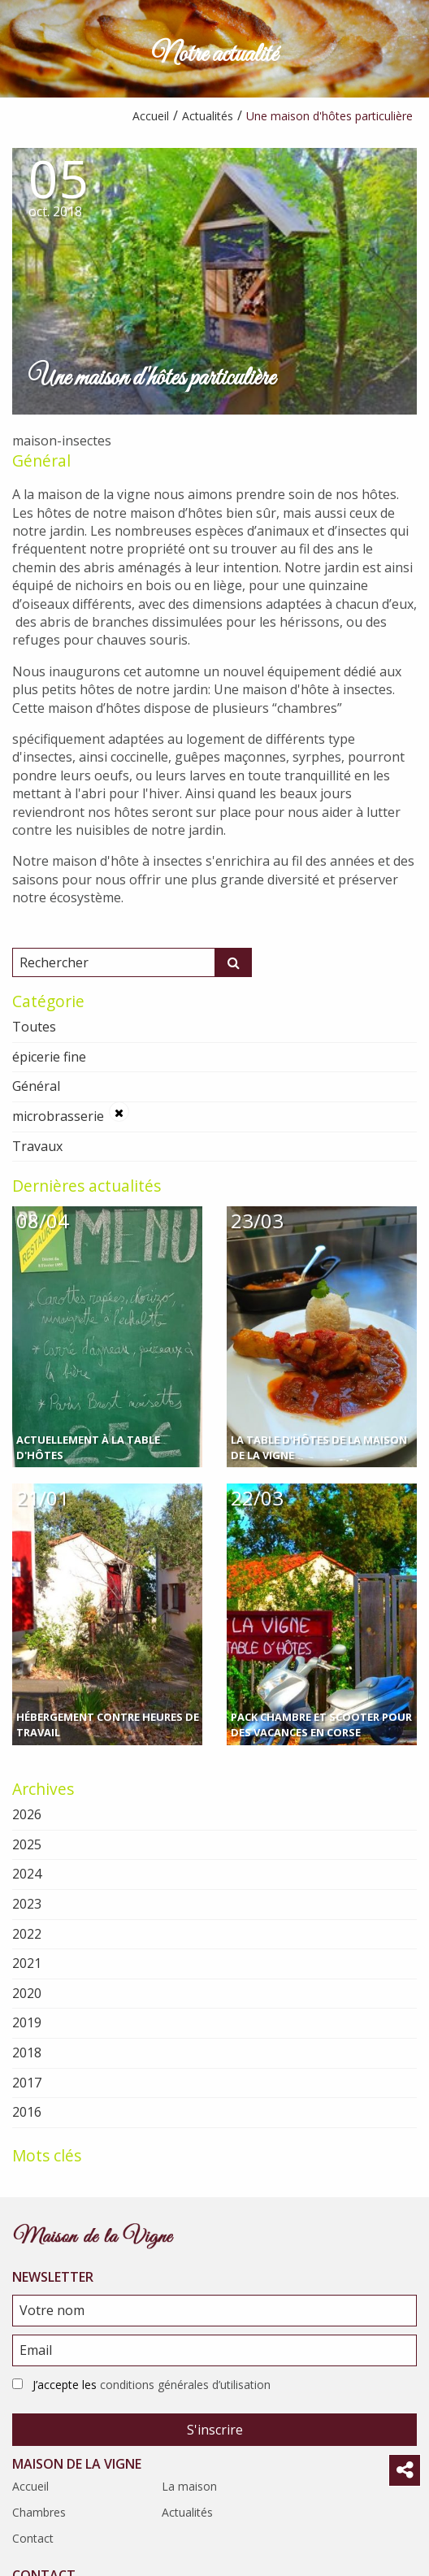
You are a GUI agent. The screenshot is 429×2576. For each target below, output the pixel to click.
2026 (26, 1814)
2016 (26, 2112)
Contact (33, 2538)
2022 (26, 1934)
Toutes (34, 1027)
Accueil (30, 2486)
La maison (189, 2486)
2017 (26, 2083)
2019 (26, 2022)
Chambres (39, 2512)
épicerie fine (49, 1057)
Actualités (187, 2512)
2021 (26, 1963)
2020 (26, 1993)
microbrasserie (58, 1116)
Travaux (37, 1146)
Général (41, 460)
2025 (26, 1844)
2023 (26, 1904)
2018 (26, 2052)
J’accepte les (151, 2384)
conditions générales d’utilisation (185, 2384)
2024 (26, 1874)
